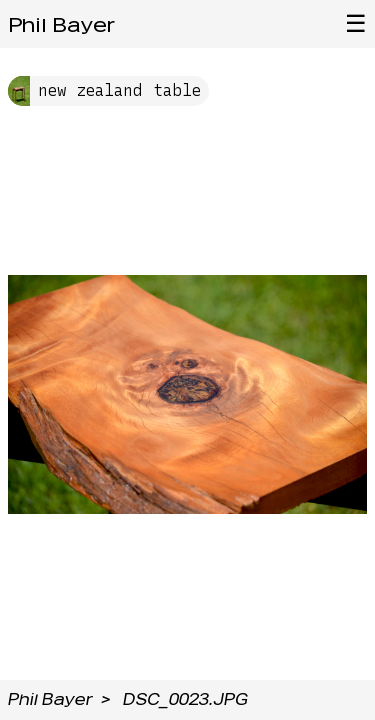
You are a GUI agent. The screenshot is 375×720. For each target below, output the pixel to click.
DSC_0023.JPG (185, 699)
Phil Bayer (61, 25)
